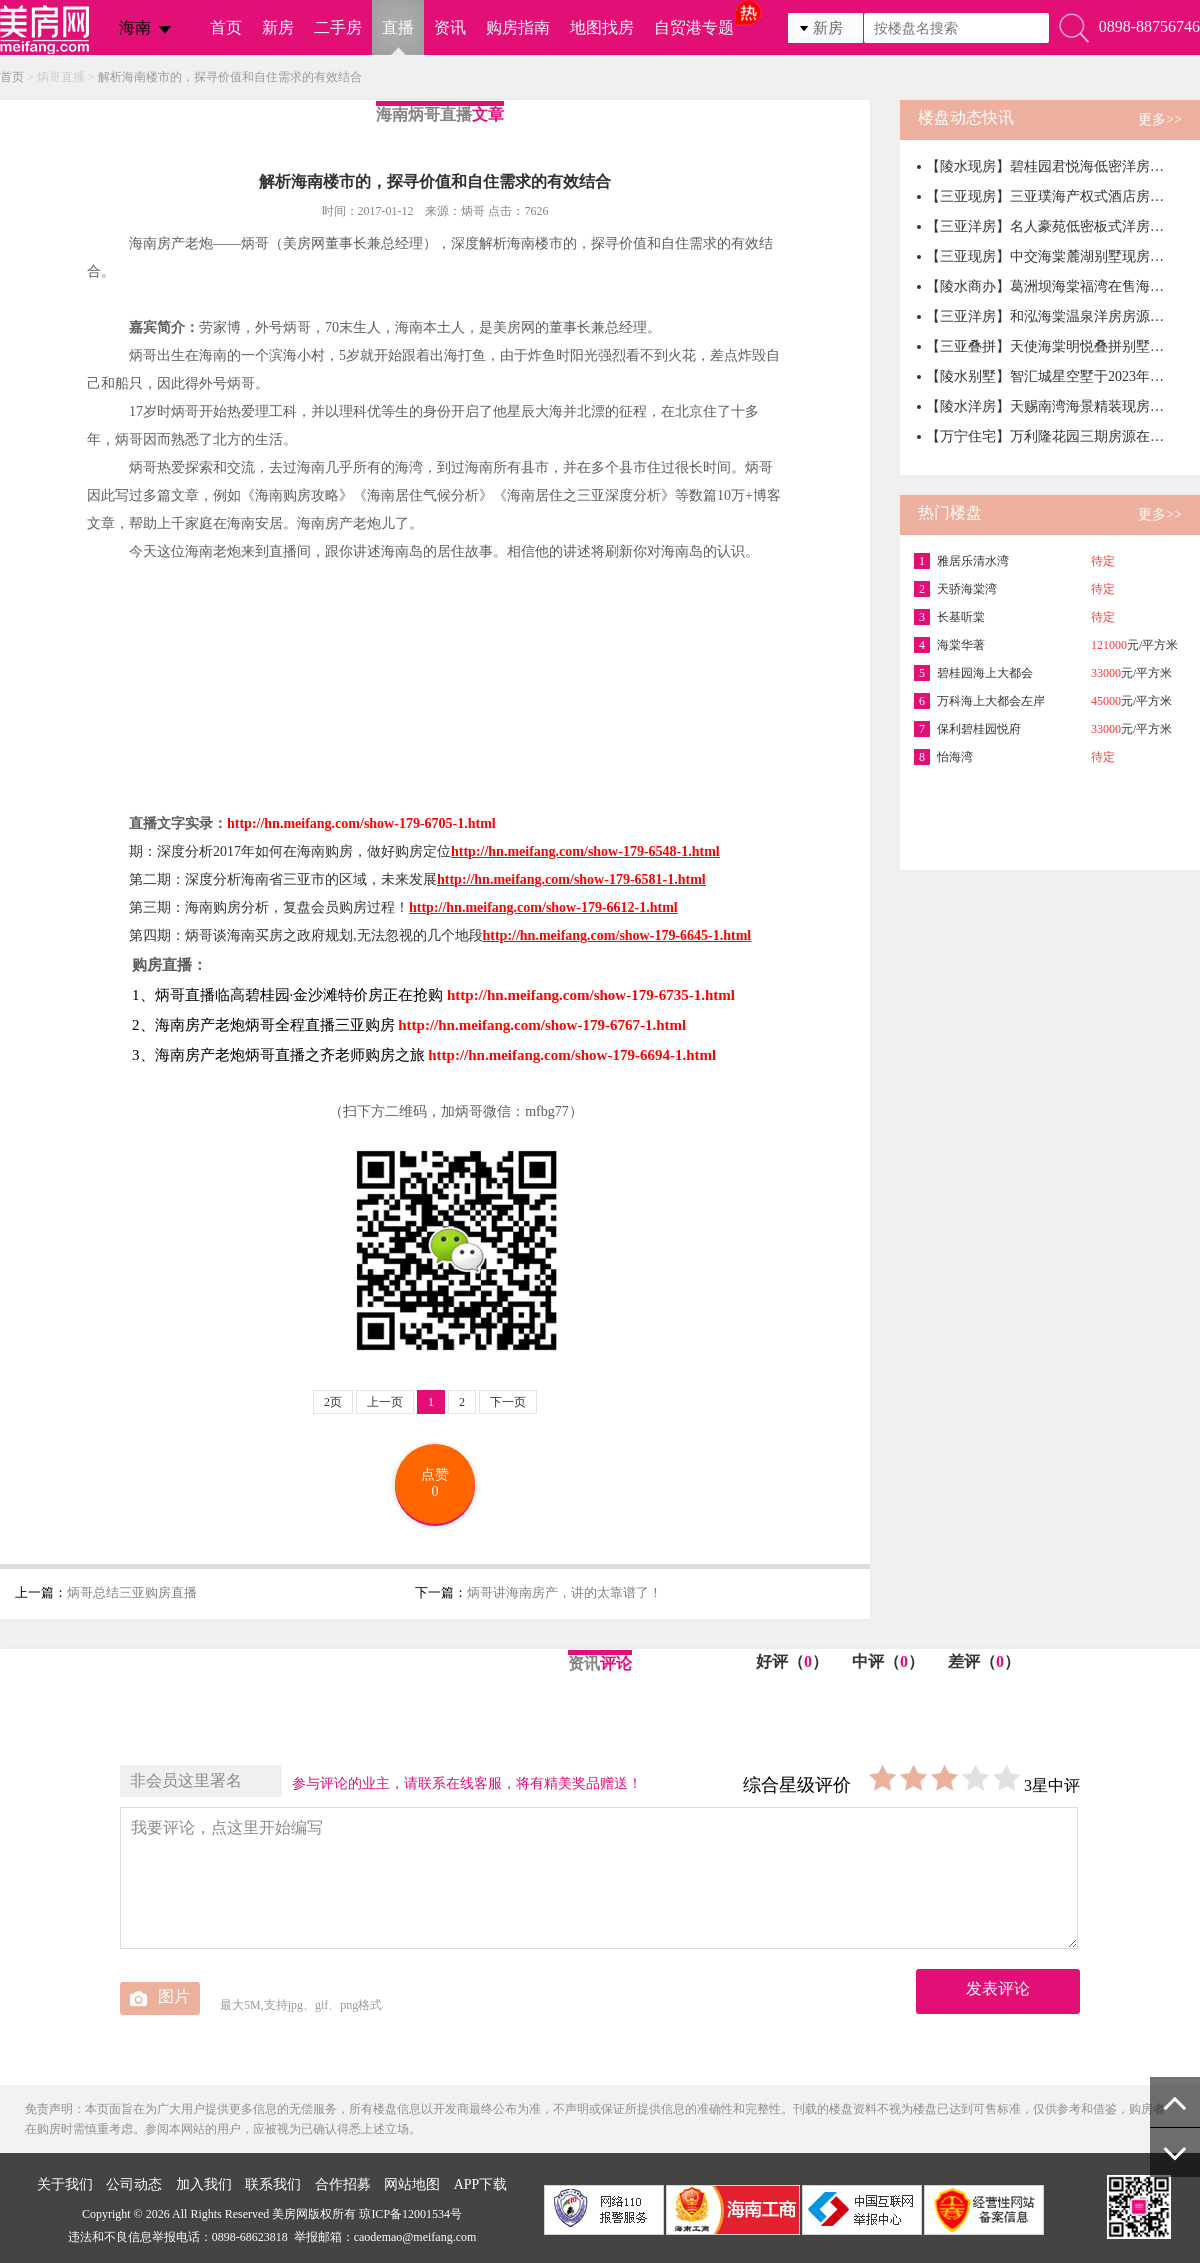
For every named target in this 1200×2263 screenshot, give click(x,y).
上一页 (385, 1402)
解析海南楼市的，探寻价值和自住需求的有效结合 (230, 77)
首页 (226, 27)
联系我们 (273, 2184)
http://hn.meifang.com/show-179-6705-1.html (361, 823)
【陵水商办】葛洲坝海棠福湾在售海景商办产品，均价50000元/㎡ (1046, 286)
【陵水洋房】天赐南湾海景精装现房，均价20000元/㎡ (1046, 406)
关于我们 (65, 2184)
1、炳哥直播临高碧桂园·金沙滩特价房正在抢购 (287, 995)
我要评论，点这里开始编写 (599, 1878)
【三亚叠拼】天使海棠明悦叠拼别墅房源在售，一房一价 (1046, 346)
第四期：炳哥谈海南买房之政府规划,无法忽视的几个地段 (438, 935)
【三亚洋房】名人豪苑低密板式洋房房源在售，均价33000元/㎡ (1046, 226)
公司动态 (134, 2184)
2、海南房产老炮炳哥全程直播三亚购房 (263, 1025)
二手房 (338, 27)
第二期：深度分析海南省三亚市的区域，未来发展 (417, 879)
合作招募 (343, 2184)
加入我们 (204, 2184)
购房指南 (518, 27)
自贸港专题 (694, 27)
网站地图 (412, 2184)
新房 (278, 27)
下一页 (508, 1402)
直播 (398, 27)
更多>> (1160, 119)
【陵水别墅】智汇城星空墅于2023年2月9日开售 (1046, 376)
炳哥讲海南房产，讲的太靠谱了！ (564, 1592)
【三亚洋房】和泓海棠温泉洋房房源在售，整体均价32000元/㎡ (1046, 316)
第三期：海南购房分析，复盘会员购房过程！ (407, 907)
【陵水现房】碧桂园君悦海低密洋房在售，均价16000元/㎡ (1046, 166)
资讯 (450, 27)
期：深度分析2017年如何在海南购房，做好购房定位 (424, 851)
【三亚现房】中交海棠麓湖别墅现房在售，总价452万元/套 (1046, 256)
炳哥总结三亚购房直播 (132, 1592)
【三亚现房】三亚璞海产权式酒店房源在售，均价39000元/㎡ (1046, 196)
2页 (333, 1402)
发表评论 (998, 1988)
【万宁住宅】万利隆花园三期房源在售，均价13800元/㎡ (1046, 436)
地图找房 (602, 27)
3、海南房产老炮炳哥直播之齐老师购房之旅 (278, 1055)
